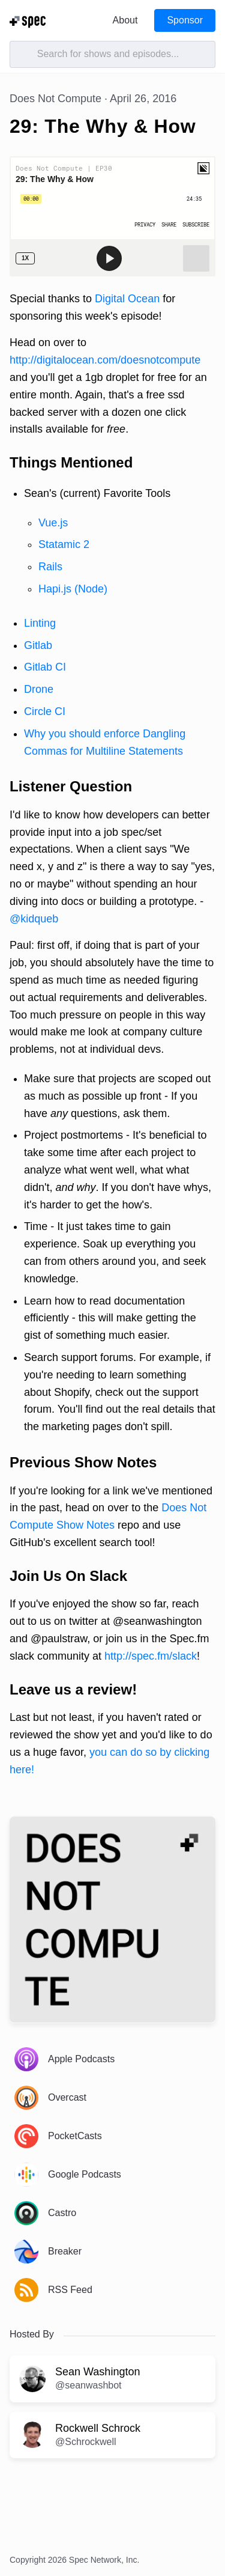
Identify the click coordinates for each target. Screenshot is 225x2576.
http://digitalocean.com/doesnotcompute (105, 360)
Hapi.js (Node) (72, 589)
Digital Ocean (127, 299)
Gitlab (38, 645)
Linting (40, 623)
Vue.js (53, 523)
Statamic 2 (63, 544)
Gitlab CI (45, 667)
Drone (38, 689)
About (125, 20)
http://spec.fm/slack (150, 1656)
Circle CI (44, 711)
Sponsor (185, 20)
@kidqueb (34, 919)
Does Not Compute (55, 99)
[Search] (112, 54)
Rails (50, 567)
